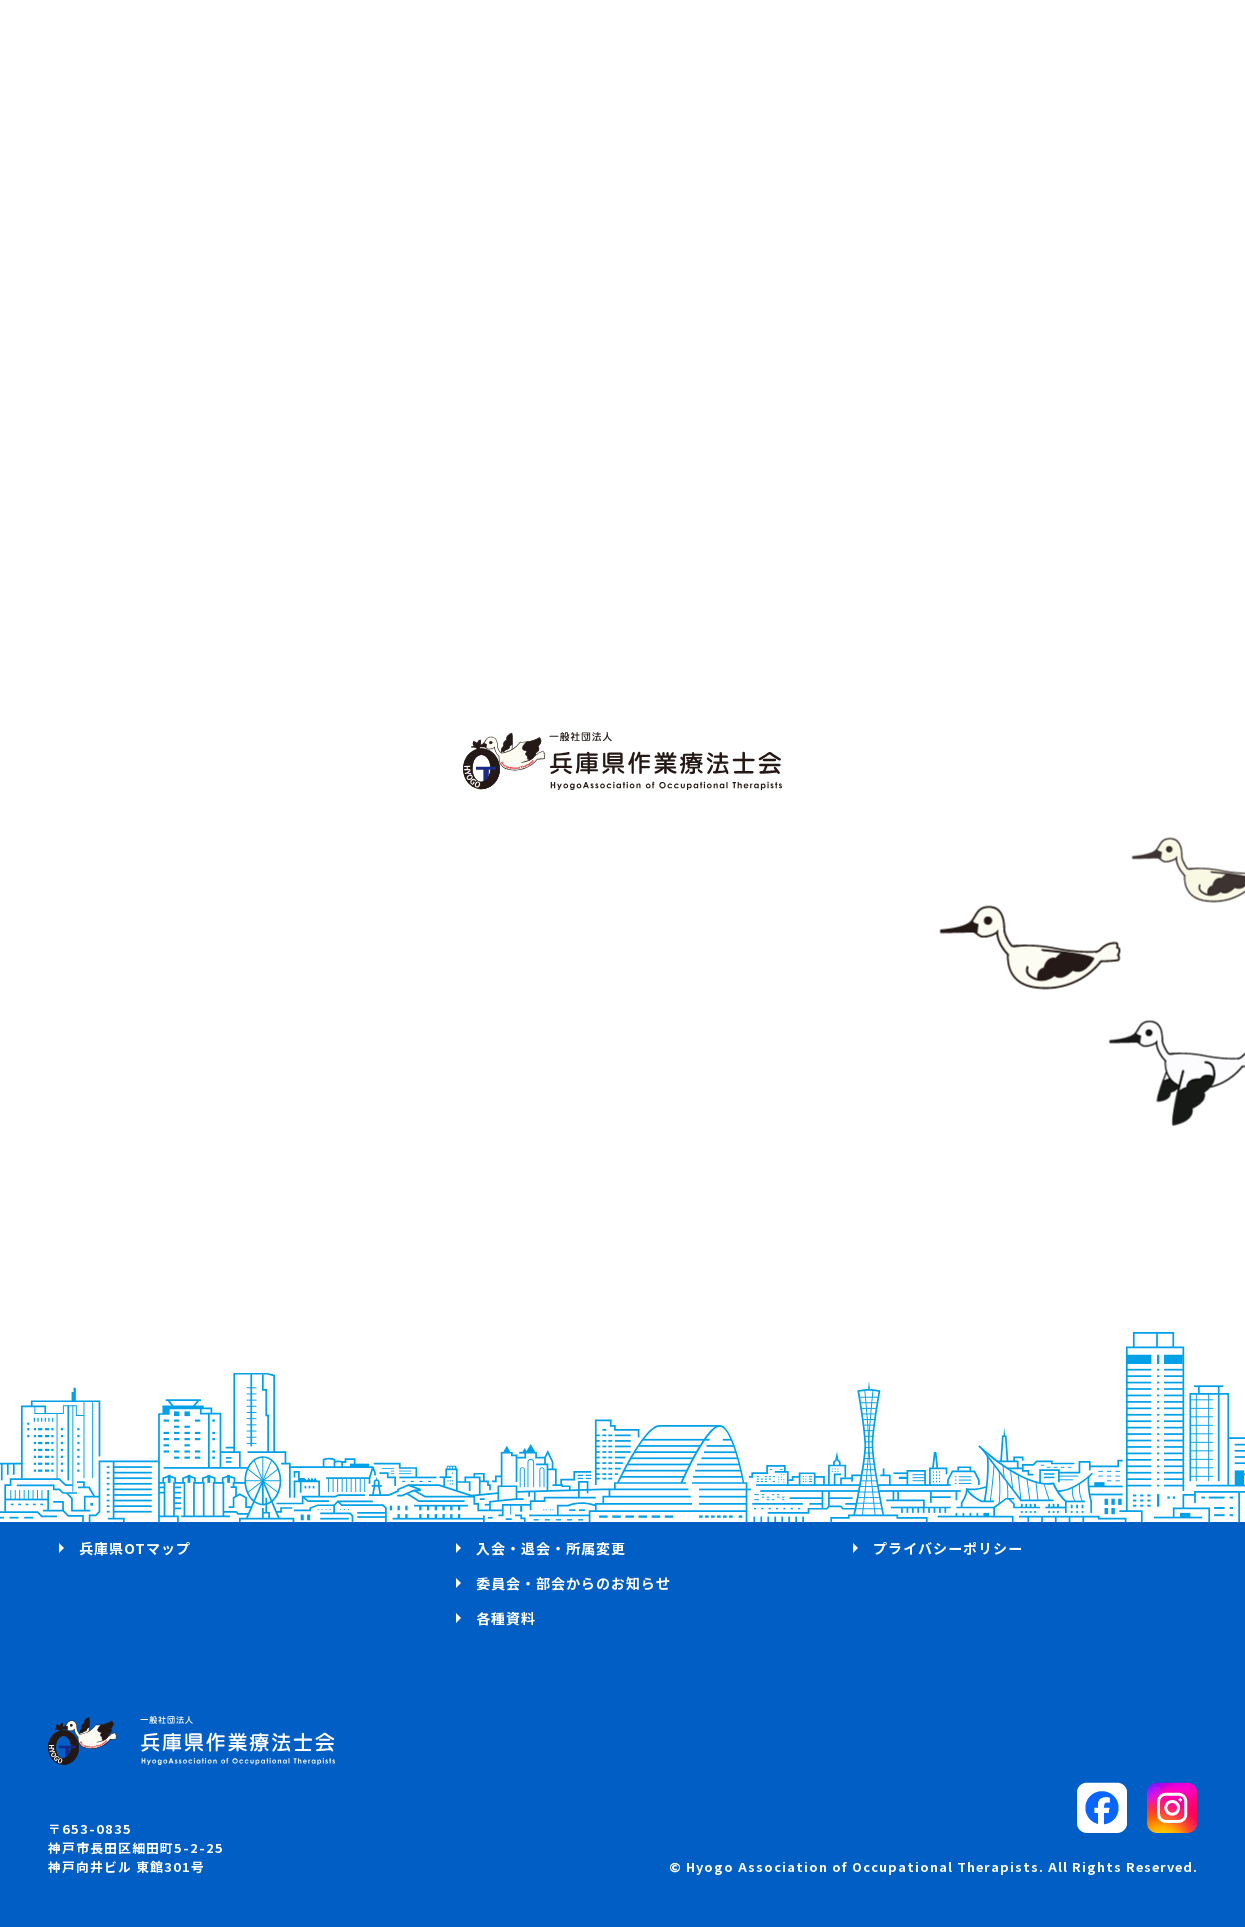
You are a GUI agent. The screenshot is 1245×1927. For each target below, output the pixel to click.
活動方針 (109, 1442)
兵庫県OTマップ (135, 1548)
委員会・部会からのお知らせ (573, 1583)
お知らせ (109, 1512)
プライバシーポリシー (948, 1548)
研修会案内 (513, 1442)
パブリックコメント (940, 1442)
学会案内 (506, 1477)
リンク (895, 1512)
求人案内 (506, 1512)
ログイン (506, 1407)
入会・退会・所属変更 (551, 1548)
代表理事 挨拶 (131, 1407)
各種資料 (506, 1618)
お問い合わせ (918, 1407)
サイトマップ (918, 1477)
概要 (94, 1477)
